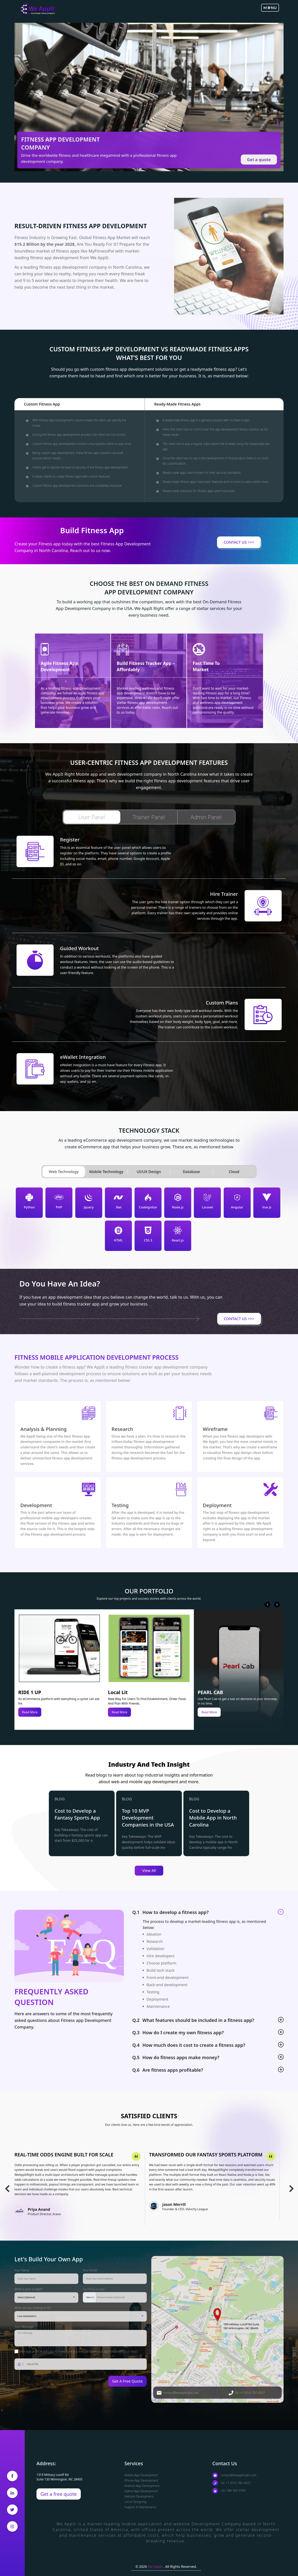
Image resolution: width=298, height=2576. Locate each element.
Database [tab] (191, 1171)
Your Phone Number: (94, 2289)
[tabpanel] (82, 1823)
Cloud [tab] (234, 1171)
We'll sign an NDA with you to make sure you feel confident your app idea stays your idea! (75, 2351)
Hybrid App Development (141, 2491)
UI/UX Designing (135, 2502)
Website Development (139, 2496)
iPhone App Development (141, 2480)
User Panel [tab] (91, 817)
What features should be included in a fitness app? (193, 2020)
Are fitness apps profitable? (167, 2070)
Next (277, 1604)
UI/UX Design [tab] (149, 1171)
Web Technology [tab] (64, 1171)
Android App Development (142, 2486)
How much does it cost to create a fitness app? (188, 2045)
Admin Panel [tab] (206, 817)
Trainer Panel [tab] (149, 817)
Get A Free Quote (127, 2381)
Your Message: (24, 2327)
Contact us (239, 542)
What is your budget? (28, 2289)
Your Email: (90, 2270)
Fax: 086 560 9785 (229, 2490)
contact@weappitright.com (178, 2393)
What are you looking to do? (33, 2308)
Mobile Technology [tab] (106, 1171)
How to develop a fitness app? (170, 1912)
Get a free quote (58, 2494)
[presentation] (36, 2381)
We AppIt (155, 2566)
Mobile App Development (141, 2475)
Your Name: (22, 2270)
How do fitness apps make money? (175, 2057)
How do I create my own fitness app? (178, 2032)
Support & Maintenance (140, 2507)
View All (149, 1870)
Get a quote (259, 159)
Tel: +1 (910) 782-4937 (247, 2393)
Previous (267, 1604)
